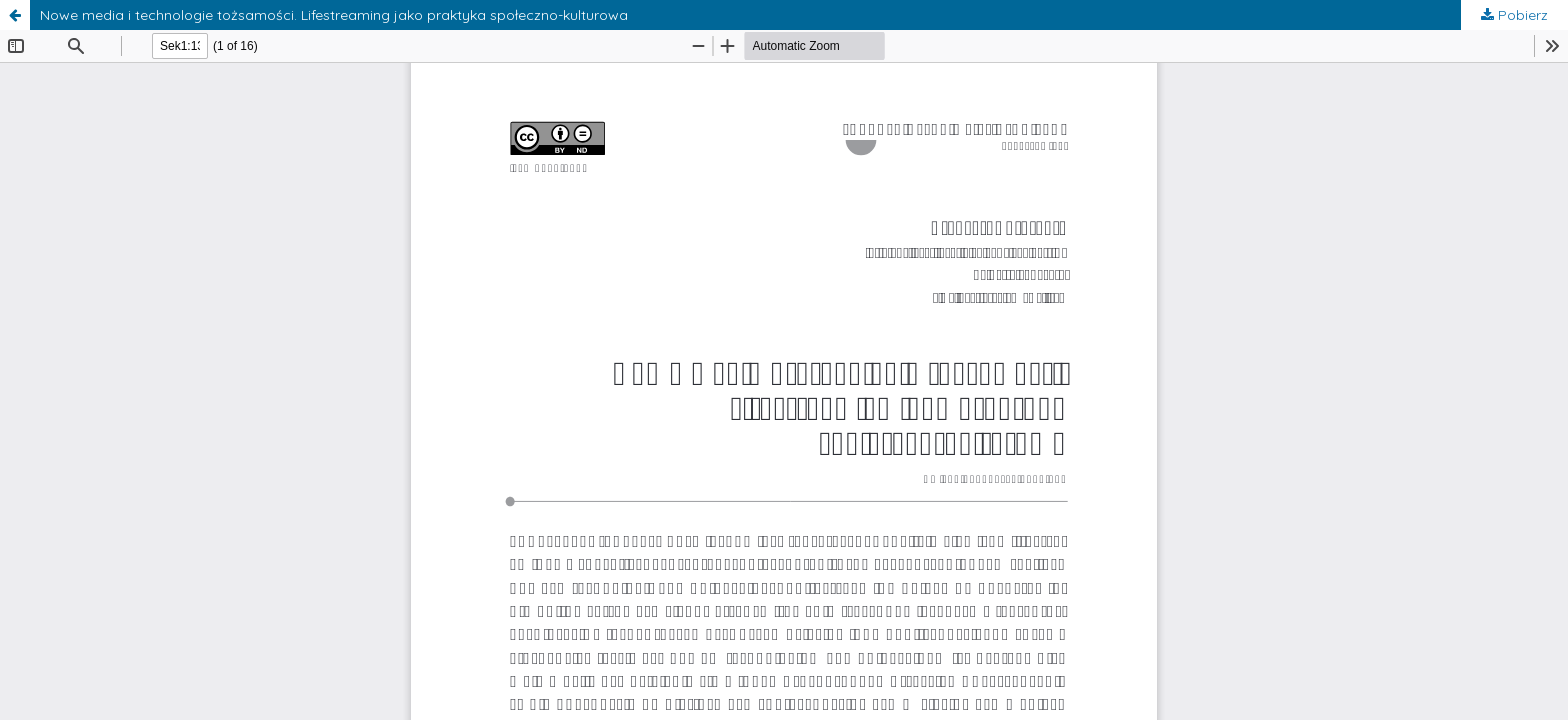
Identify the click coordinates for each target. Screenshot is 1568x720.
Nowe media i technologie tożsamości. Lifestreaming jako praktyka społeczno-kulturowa (334, 15)
